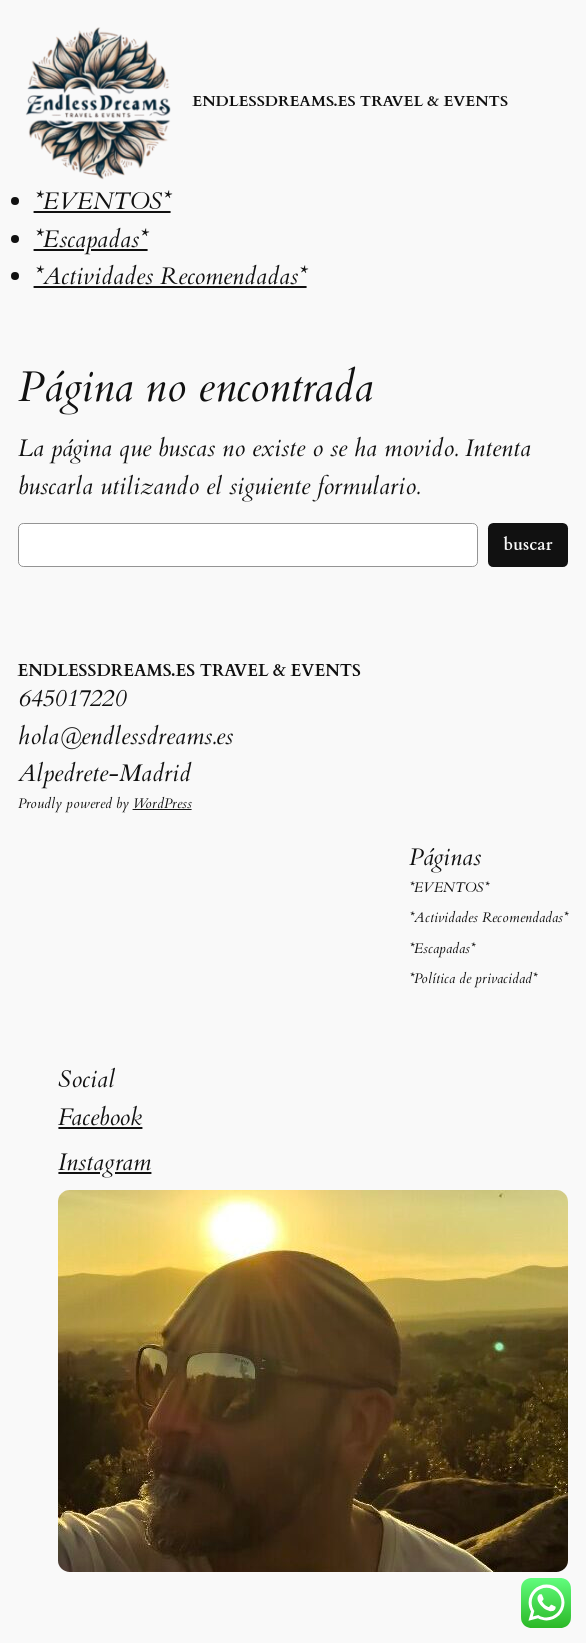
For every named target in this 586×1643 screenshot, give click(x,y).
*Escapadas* (91, 239)
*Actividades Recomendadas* (170, 276)
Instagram (104, 1162)
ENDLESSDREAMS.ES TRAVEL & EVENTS (350, 101)
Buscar (528, 544)
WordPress (162, 803)
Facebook (100, 1117)
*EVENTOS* (102, 201)
